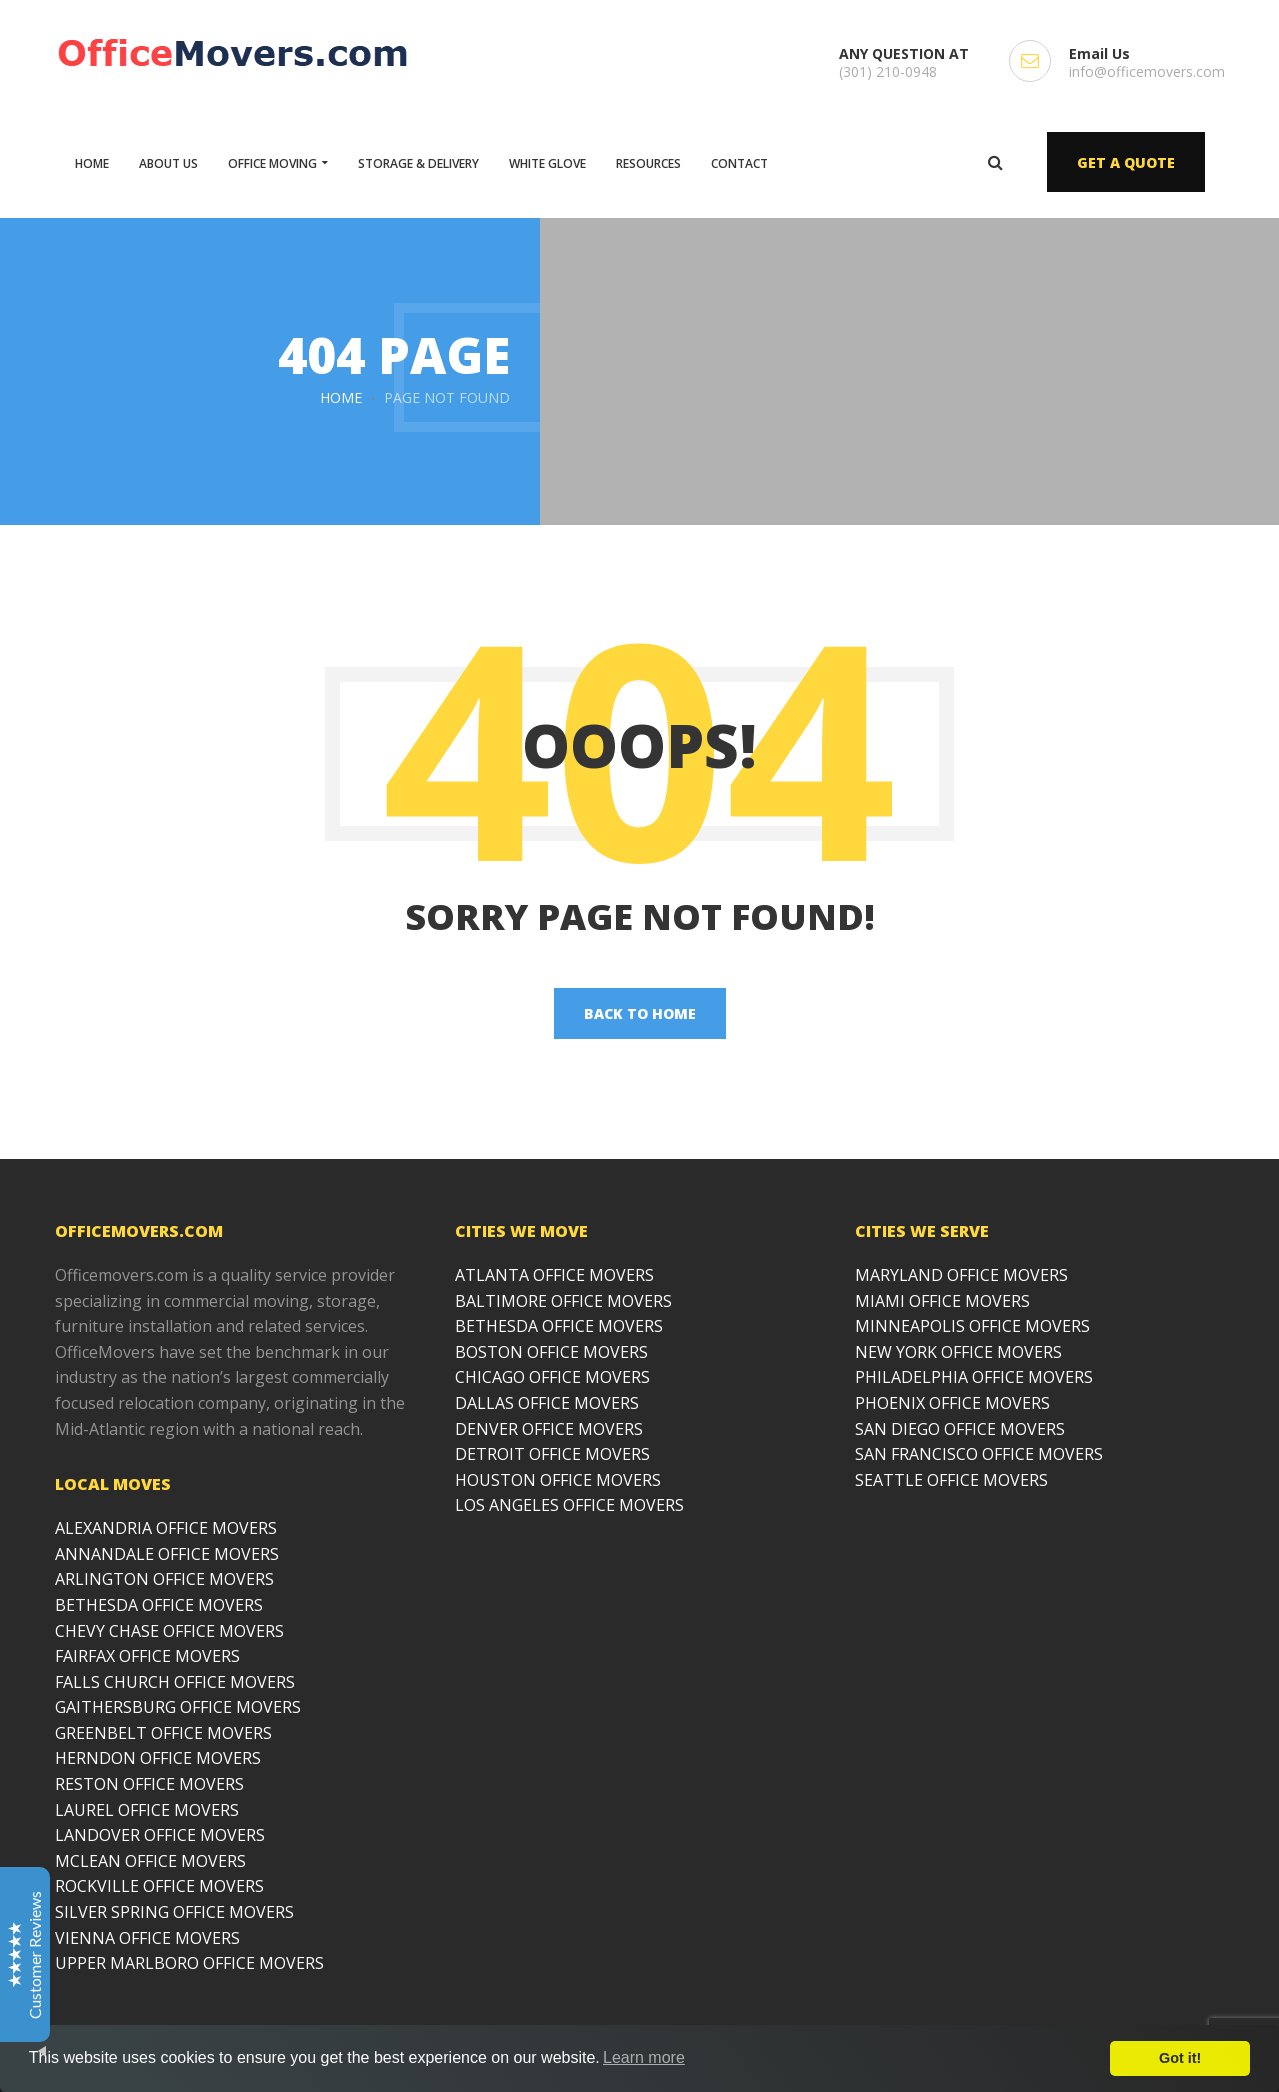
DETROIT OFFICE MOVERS (552, 1454)
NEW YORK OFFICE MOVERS (958, 1352)
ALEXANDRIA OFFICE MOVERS (166, 1528)
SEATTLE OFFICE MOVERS (951, 1480)
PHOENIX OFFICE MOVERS (952, 1403)
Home (341, 397)
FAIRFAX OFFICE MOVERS (147, 1656)
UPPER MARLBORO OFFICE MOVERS (189, 1963)
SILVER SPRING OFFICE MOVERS (174, 1912)
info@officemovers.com (1147, 71)
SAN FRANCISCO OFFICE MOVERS (979, 1454)
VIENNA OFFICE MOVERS (147, 1938)
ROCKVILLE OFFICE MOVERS (159, 1886)
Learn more (644, 2057)
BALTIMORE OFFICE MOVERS (563, 1301)
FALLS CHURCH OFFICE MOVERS (175, 1682)
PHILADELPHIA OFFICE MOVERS (974, 1377)
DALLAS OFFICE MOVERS (547, 1403)
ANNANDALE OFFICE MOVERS (167, 1554)
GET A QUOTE (1126, 162)
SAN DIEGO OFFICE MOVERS (960, 1429)
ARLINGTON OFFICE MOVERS (164, 1579)
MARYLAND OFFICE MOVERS (961, 1275)
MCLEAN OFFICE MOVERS (150, 1861)
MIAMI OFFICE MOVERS (942, 1301)
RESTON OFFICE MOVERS (149, 1784)
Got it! (1180, 2058)
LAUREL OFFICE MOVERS (147, 1810)
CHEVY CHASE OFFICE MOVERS (169, 1631)
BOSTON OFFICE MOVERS (551, 1352)
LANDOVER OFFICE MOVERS (160, 1835)
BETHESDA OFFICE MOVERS (159, 1605)
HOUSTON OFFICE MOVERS (558, 1480)
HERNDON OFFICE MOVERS (158, 1758)
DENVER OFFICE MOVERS (549, 1429)
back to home (640, 1013)
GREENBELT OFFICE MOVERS (163, 1733)
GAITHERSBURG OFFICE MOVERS (178, 1707)
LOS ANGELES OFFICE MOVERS (569, 1505)
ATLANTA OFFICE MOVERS (554, 1275)
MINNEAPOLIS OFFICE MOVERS (972, 1326)
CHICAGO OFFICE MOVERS (552, 1377)
